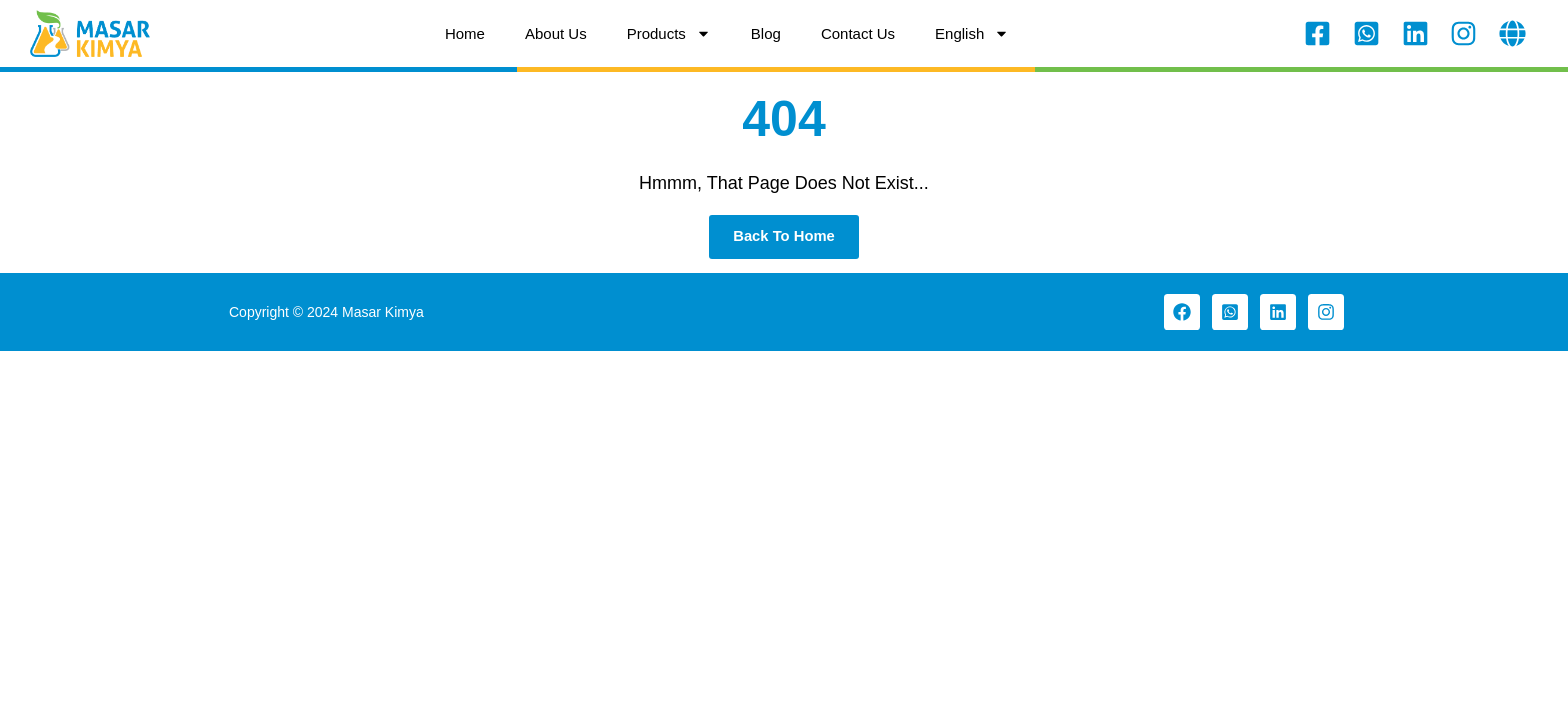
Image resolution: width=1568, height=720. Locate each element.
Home (465, 33)
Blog (766, 33)
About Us (556, 33)
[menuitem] (972, 34)
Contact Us (858, 33)
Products (669, 33)
